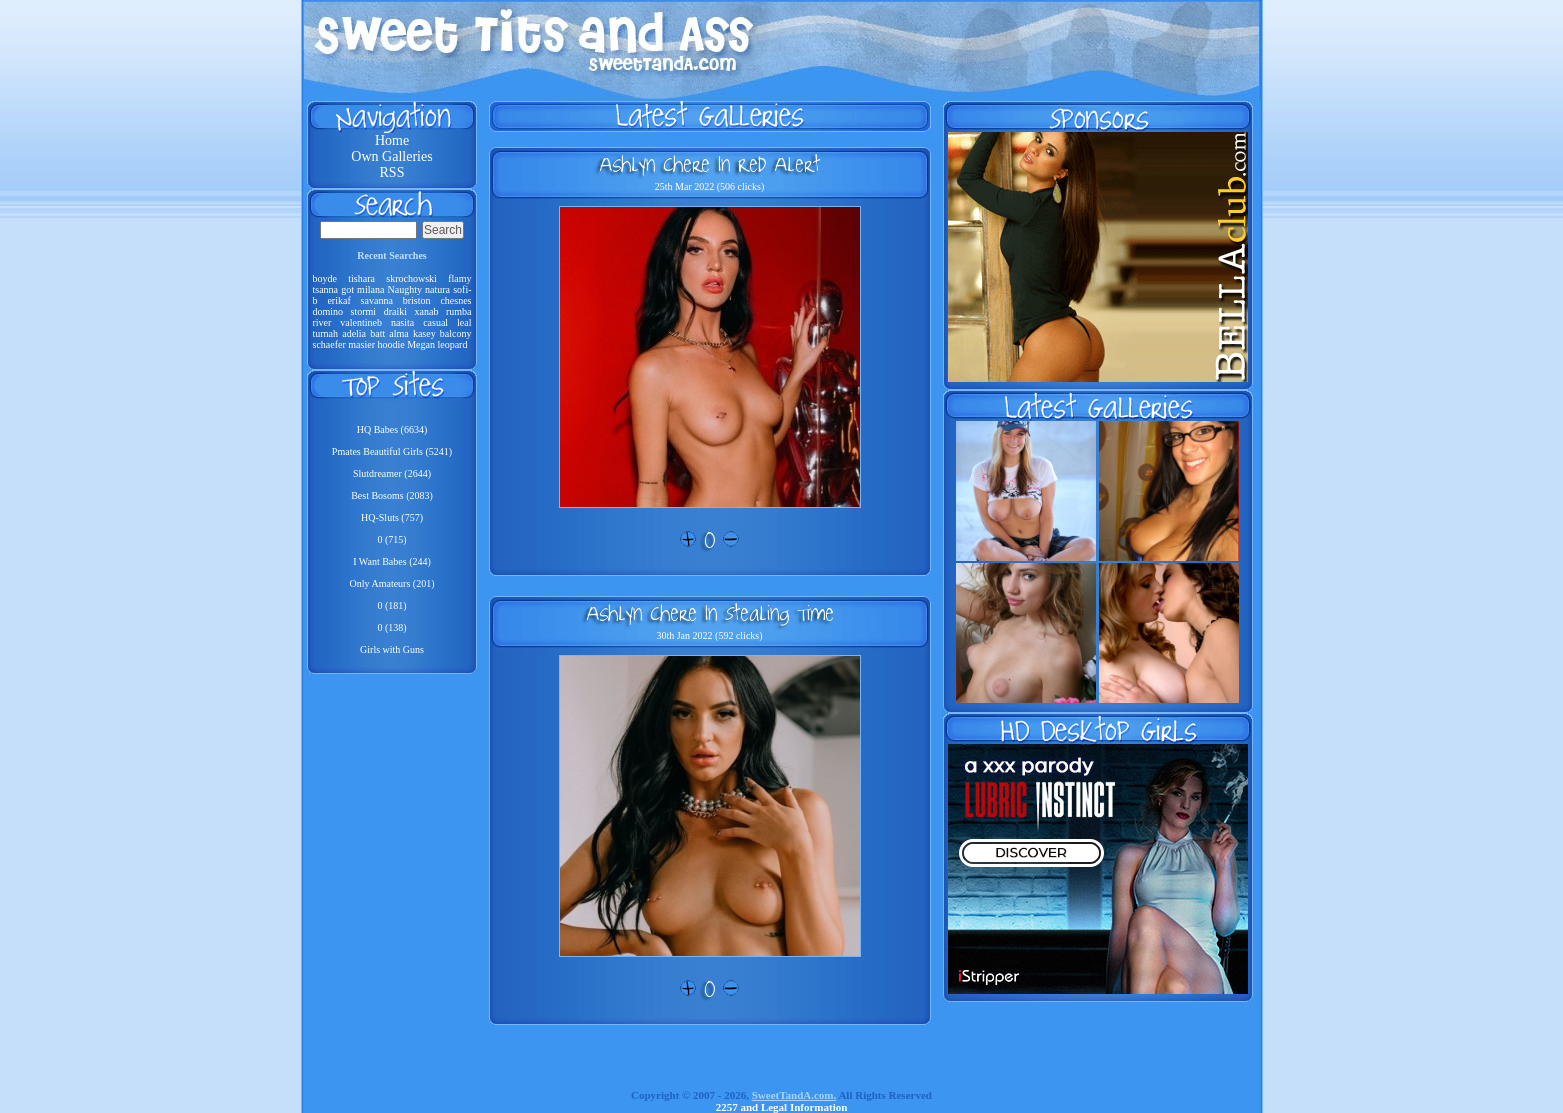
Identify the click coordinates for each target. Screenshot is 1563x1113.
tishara (361, 278)
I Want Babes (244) (392, 561)
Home (392, 140)
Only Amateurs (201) (392, 583)
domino (328, 311)
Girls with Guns (392, 649)
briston (417, 300)
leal (464, 322)
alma (398, 333)
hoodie (390, 344)
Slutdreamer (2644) (392, 473)
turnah (326, 333)
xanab (427, 311)
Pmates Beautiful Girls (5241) (392, 451)
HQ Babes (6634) (392, 429)
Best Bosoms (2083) (392, 495)
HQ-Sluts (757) (392, 517)
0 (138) (391, 627)
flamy (459, 278)
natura (437, 289)
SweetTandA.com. (794, 1095)
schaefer (329, 344)
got (347, 289)
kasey (424, 333)
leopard (452, 344)
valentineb (361, 322)
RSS (392, 172)
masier (361, 344)
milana (370, 289)
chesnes (455, 300)
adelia (354, 333)
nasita (402, 322)
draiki (395, 311)
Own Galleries (391, 156)
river (322, 322)
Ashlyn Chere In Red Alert (709, 164)
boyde (325, 278)
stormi (364, 311)
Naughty (404, 289)
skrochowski (411, 278)
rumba (459, 311)
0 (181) (391, 605)
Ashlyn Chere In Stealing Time (710, 613)
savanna (377, 300)
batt (377, 333)
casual (435, 322)
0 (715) (391, 539)
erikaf (338, 300)
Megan (421, 344)
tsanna (326, 289)
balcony (456, 333)
